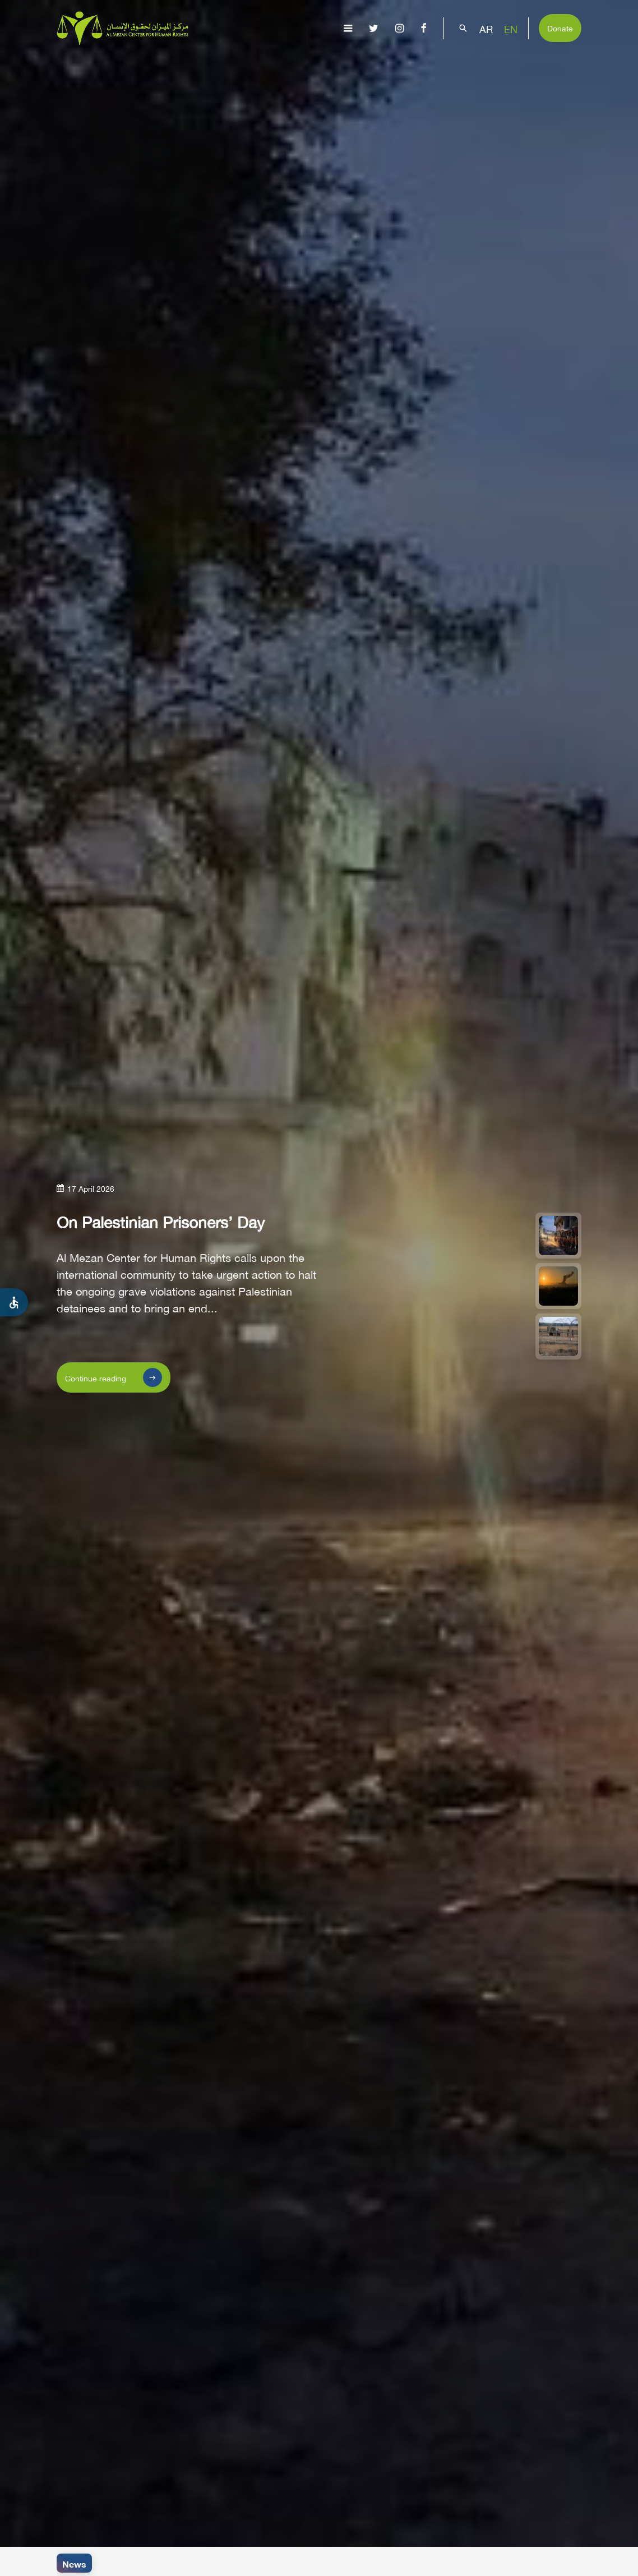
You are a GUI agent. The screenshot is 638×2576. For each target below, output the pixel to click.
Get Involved (594, 65)
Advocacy (450, 65)
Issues (335, 65)
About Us (220, 65)
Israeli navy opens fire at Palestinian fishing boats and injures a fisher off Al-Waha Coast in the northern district (322, 2563)
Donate (560, 27)
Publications (389, 65)
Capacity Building (520, 65)
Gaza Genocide (280, 65)
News (74, 2562)
